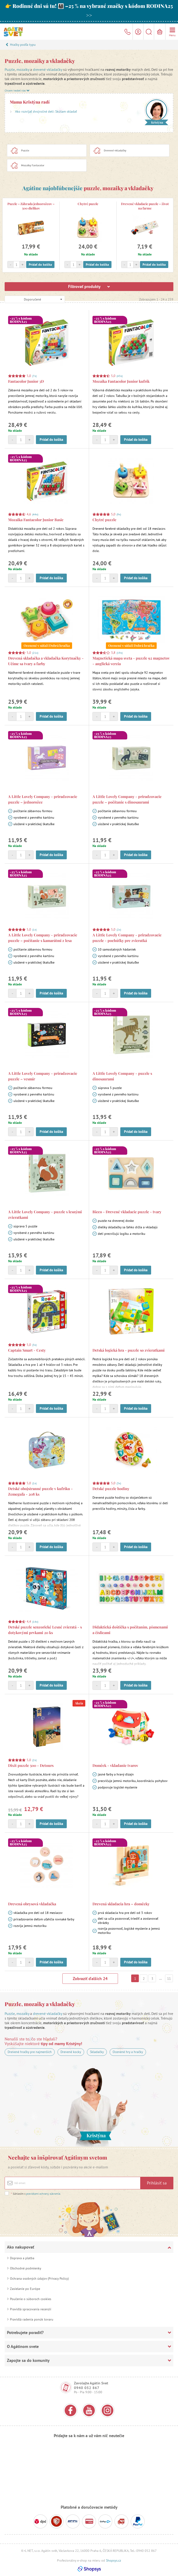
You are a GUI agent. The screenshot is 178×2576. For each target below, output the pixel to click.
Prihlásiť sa (157, 2183)
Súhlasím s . (36, 2193)
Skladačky (97, 2052)
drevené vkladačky (47, 69)
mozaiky (22, 69)
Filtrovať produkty (89, 286)
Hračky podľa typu (23, 44)
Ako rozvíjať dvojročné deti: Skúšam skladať (46, 111)
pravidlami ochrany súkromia (43, 2193)
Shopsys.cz (113, 2560)
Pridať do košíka (40, 264)
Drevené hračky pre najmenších (30, 2052)
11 (169, 1978)
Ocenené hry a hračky (128, 2052)
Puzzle (10, 69)
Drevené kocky (70, 2052)
